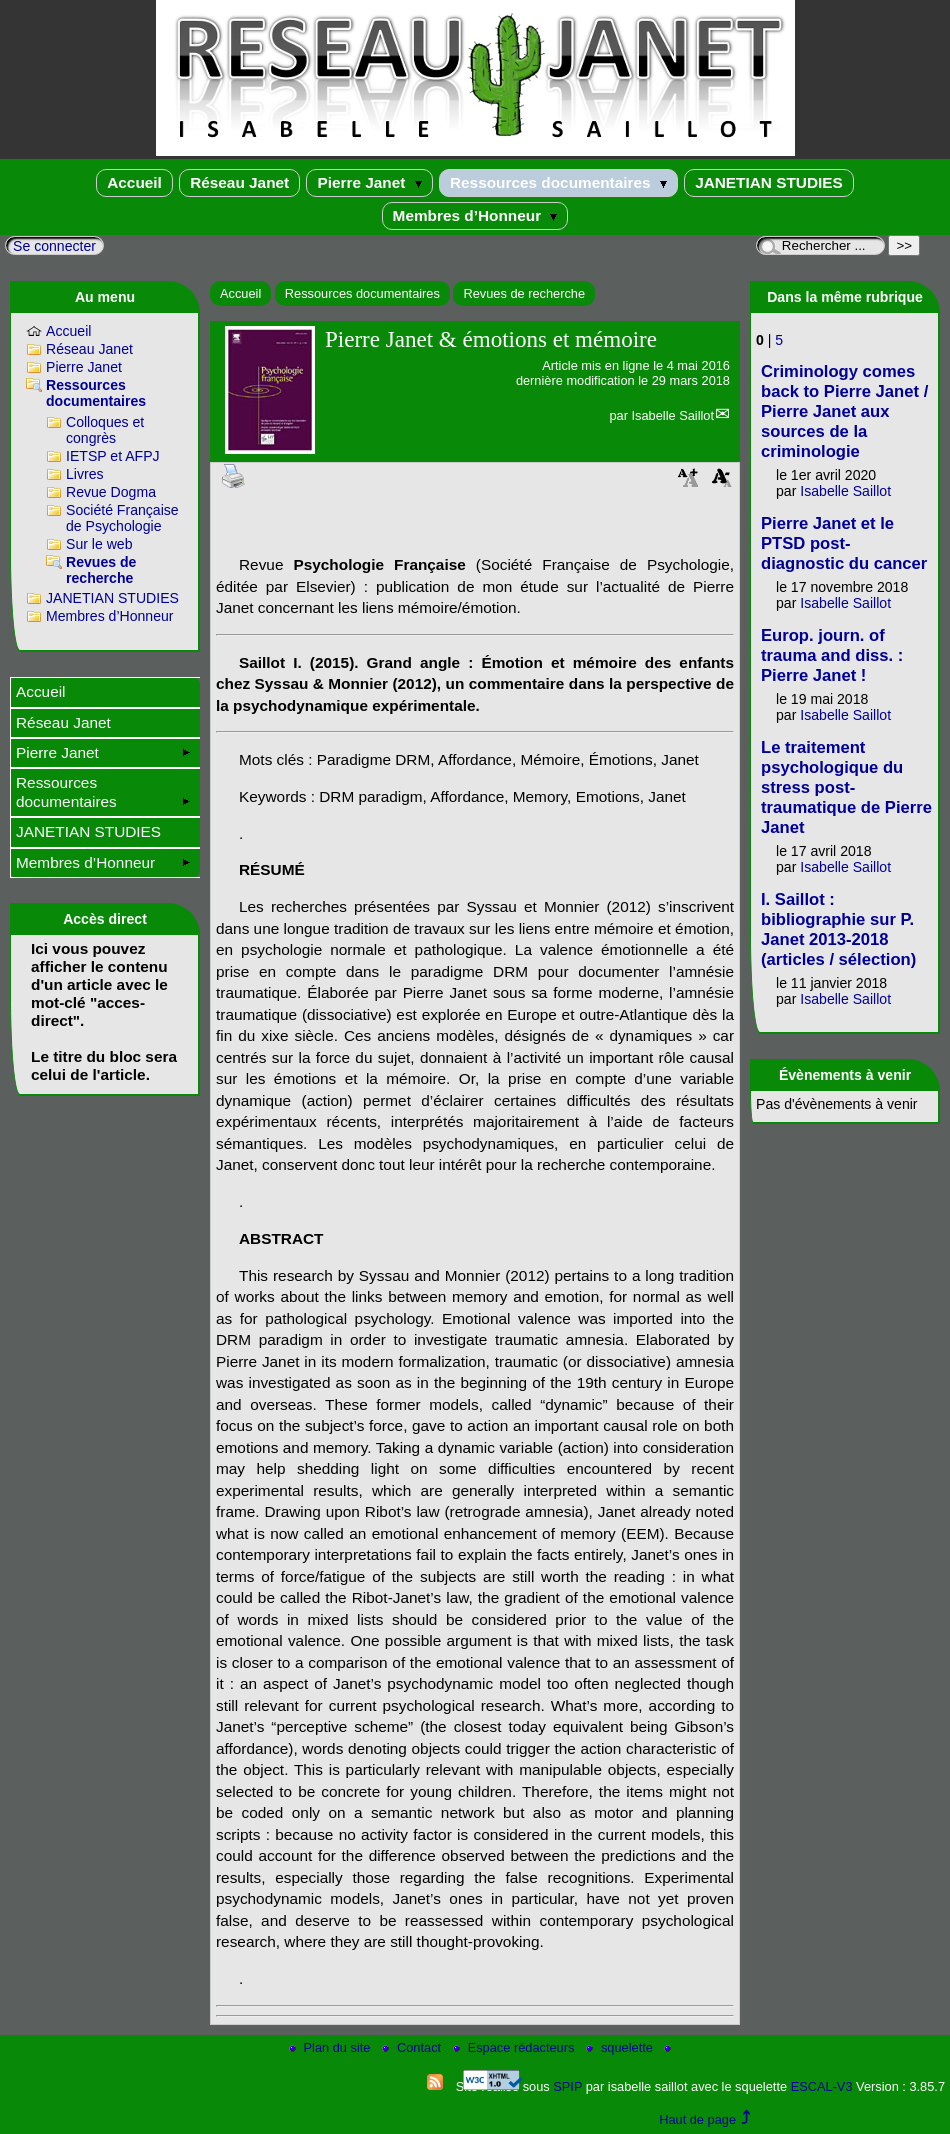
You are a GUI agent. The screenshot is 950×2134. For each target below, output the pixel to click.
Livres (85, 474)
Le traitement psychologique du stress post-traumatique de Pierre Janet (846, 787)
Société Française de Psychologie (122, 518)
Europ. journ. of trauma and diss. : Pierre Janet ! (832, 655)
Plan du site (331, 2047)
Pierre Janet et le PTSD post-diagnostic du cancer (844, 543)
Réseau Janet (239, 182)
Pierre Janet (369, 182)
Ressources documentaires (558, 182)
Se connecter (54, 246)
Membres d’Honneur (475, 215)
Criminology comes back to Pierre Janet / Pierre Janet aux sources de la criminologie (844, 411)
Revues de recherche (524, 293)
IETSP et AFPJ (113, 456)
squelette (621, 2047)
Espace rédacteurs (515, 2047)
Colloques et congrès (105, 430)
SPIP (567, 2086)
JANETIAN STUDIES (769, 182)
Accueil (134, 182)
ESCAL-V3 (822, 2086)
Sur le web (99, 544)
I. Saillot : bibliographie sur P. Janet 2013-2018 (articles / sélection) (838, 929)
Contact (413, 2047)
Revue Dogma (111, 492)
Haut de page (697, 2119)
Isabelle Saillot (672, 415)
